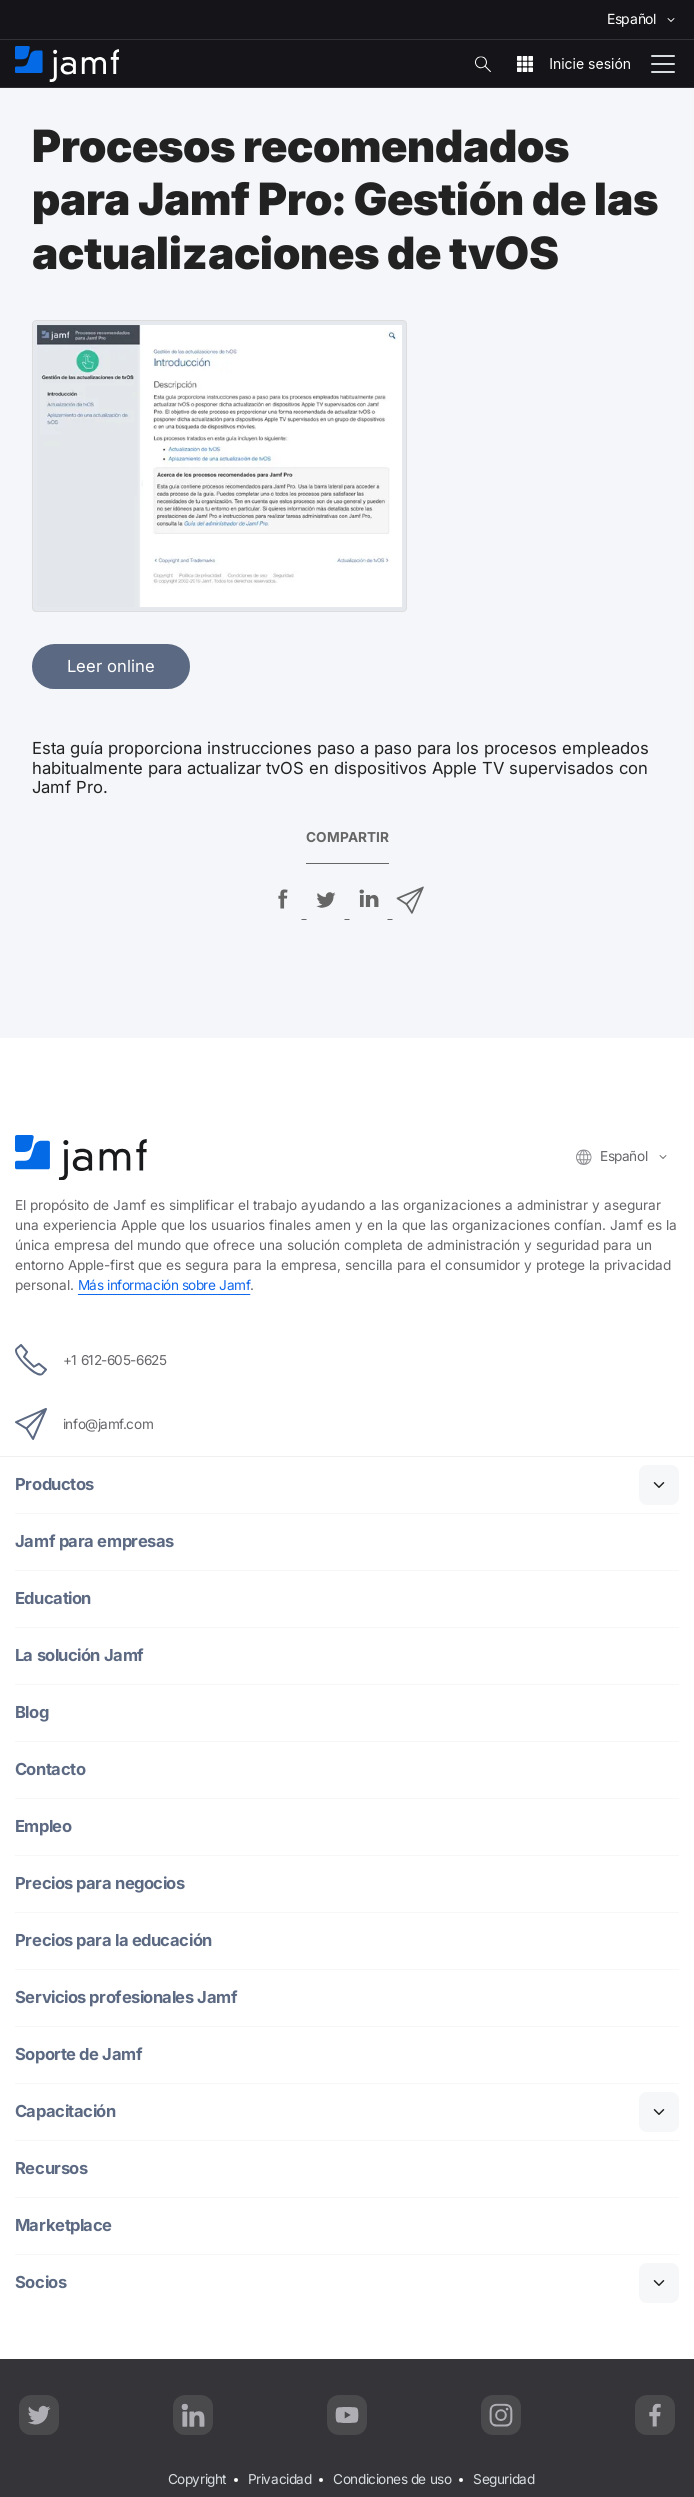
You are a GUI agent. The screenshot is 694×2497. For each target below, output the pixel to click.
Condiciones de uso (392, 2479)
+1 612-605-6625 (90, 1360)
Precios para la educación (115, 1940)
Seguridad (503, 2479)
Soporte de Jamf (78, 2054)
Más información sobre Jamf (164, 1285)
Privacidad (280, 2479)
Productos (54, 1484)
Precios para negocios (101, 1883)
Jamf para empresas (94, 1541)
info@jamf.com (84, 1424)
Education (53, 1598)
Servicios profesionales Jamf (128, 1997)
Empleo (43, 1826)
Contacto (50, 1769)
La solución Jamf (80, 1655)
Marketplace (64, 2225)
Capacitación (66, 2111)
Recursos (51, 2168)
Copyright (197, 2479)
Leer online (111, 666)
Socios (41, 2282)
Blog (32, 1712)
